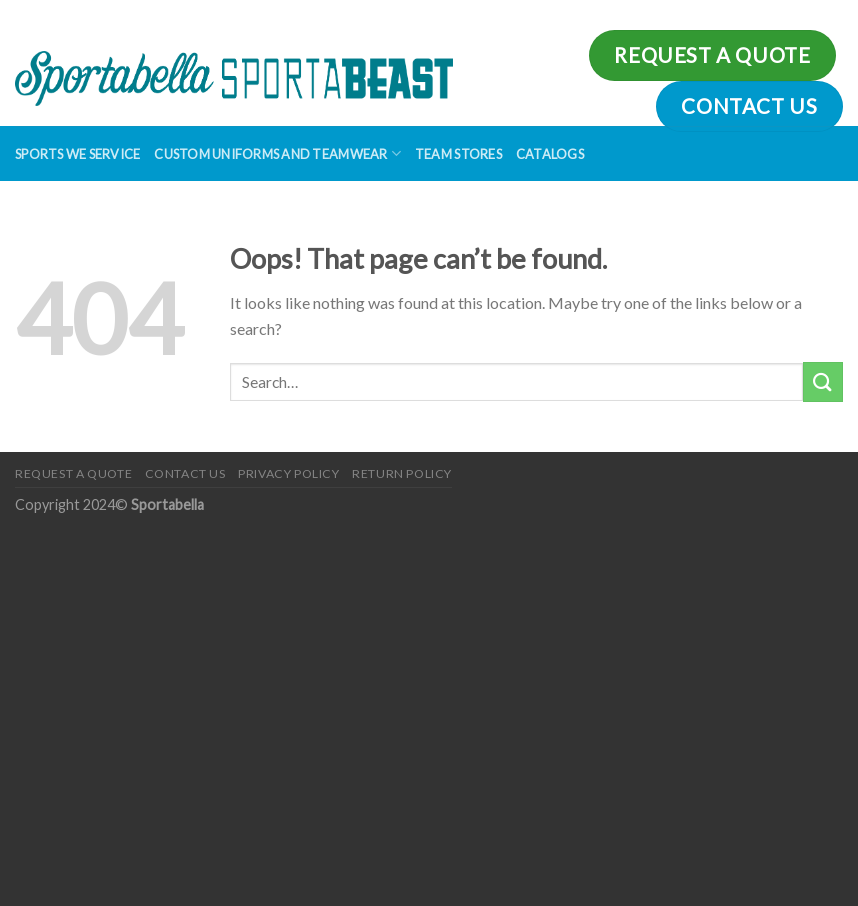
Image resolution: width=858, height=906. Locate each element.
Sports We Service (77, 154)
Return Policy (402, 473)
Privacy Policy (289, 473)
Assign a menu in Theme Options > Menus (607, 15)
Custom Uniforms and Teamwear (277, 153)
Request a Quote (73, 473)
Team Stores (458, 154)
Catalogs (550, 154)
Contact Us (185, 473)
